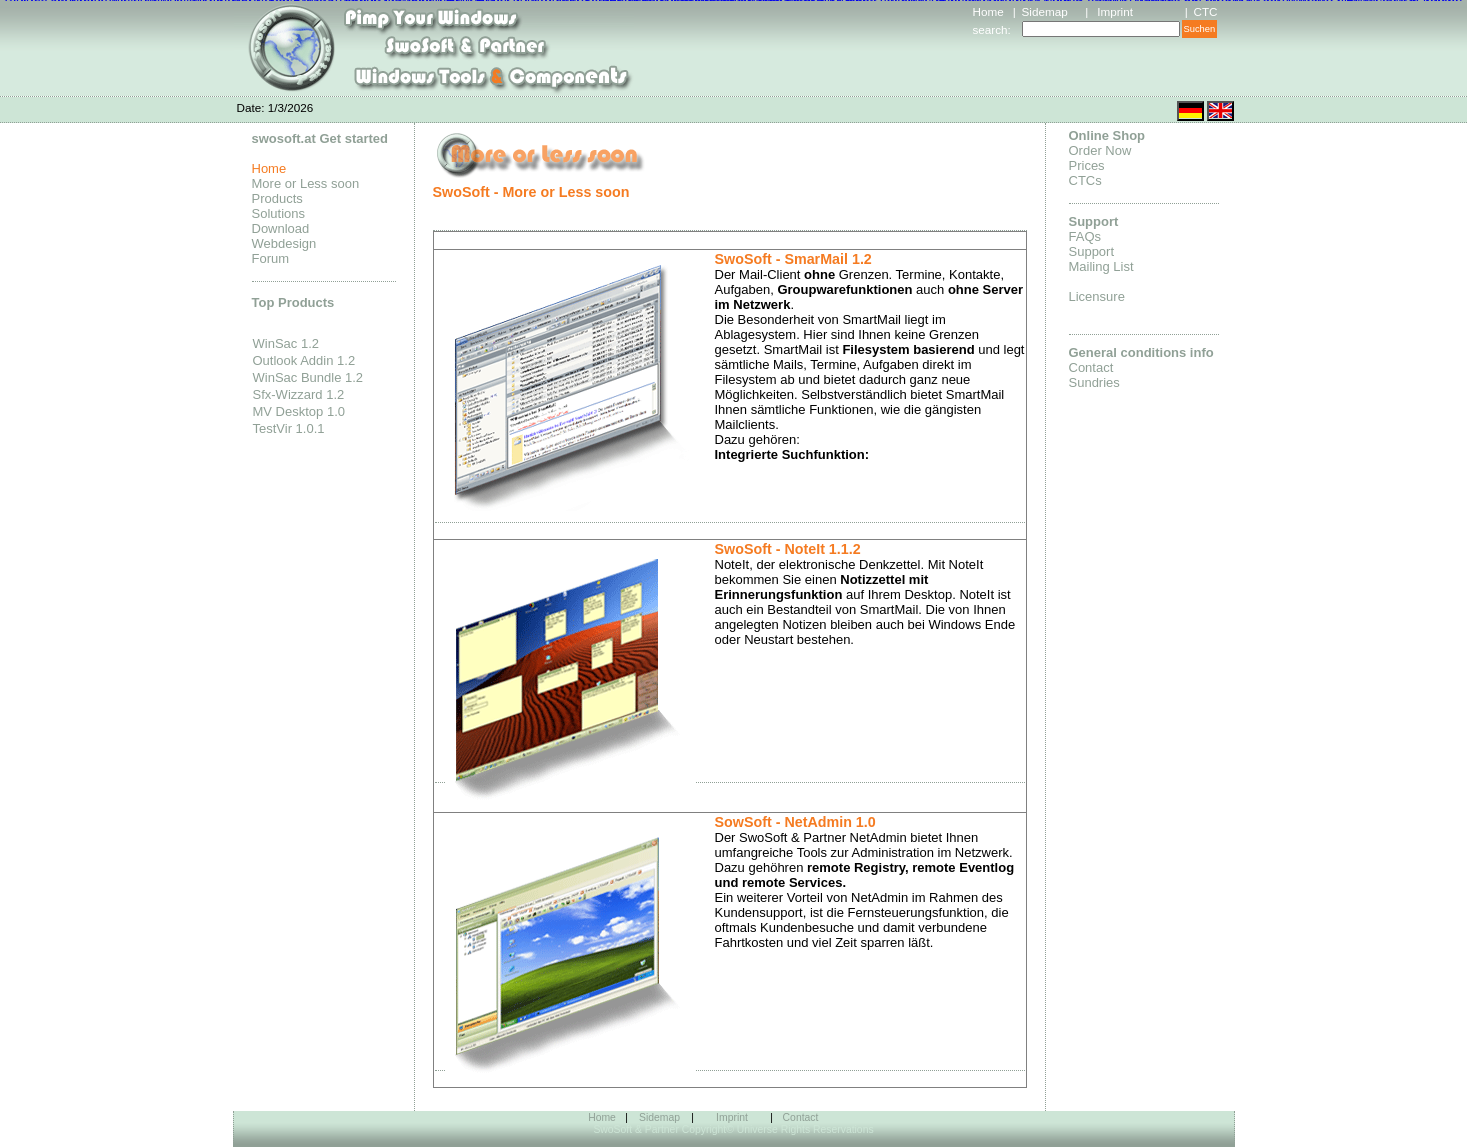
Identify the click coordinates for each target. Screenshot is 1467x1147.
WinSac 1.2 (286, 343)
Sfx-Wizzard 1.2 (299, 394)
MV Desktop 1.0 (299, 411)
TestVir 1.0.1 (289, 428)
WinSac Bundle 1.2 (308, 377)
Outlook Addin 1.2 (304, 360)
